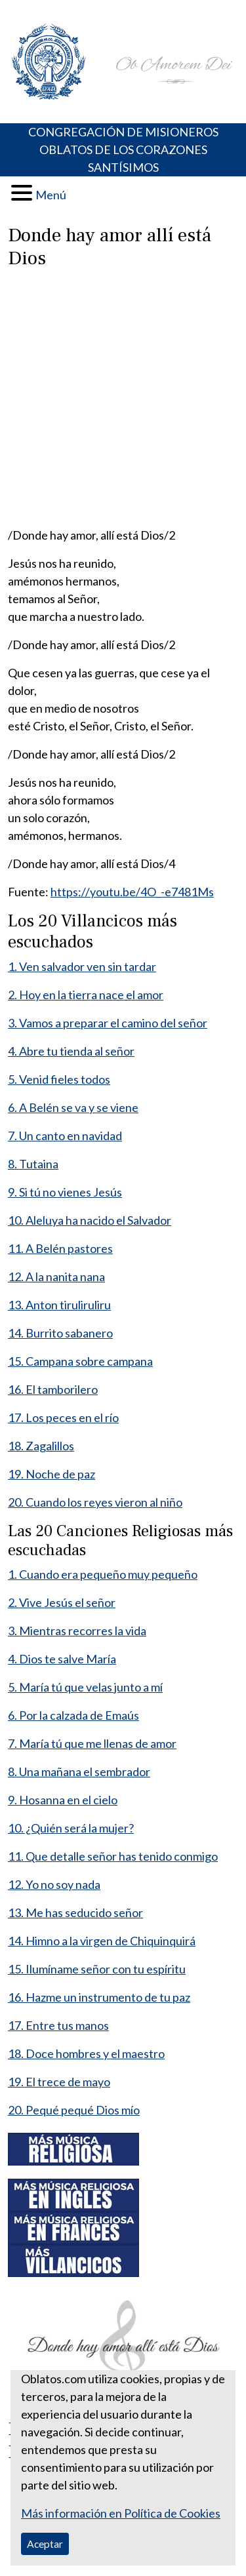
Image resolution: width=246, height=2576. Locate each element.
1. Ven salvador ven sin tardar (82, 966)
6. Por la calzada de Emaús (73, 1715)
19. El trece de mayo (59, 2081)
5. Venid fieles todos (59, 1079)
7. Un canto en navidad (65, 1135)
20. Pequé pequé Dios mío (74, 2110)
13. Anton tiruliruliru (59, 1305)
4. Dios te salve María (62, 1659)
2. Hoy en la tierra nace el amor (85, 994)
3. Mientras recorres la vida (77, 1630)
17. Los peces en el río (63, 1417)
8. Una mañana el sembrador (79, 1771)
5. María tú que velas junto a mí (85, 1687)
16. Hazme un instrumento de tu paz (99, 1997)
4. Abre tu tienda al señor (71, 1051)
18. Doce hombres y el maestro (86, 2053)
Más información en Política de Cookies (120, 2513)
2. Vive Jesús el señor (61, 1602)
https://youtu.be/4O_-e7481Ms (132, 891)
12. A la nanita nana (56, 1276)
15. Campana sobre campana (80, 1361)
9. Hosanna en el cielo (62, 1800)
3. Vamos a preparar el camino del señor (107, 1023)
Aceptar (45, 2543)
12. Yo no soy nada (54, 1884)
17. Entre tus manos (58, 2025)
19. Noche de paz (51, 1474)
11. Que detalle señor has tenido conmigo (113, 1856)
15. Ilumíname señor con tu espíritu (97, 1969)
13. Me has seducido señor (75, 1912)
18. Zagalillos (41, 1445)
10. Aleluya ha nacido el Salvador (89, 1220)
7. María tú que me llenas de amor (92, 1743)
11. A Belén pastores (60, 1248)
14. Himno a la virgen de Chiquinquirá (101, 1940)
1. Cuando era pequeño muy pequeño (102, 1574)
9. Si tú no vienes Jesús (65, 1192)
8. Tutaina (33, 1164)
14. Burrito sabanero (60, 1333)
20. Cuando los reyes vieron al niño (95, 1502)
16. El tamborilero (53, 1389)
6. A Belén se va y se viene (73, 1107)
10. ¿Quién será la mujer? (71, 1828)
